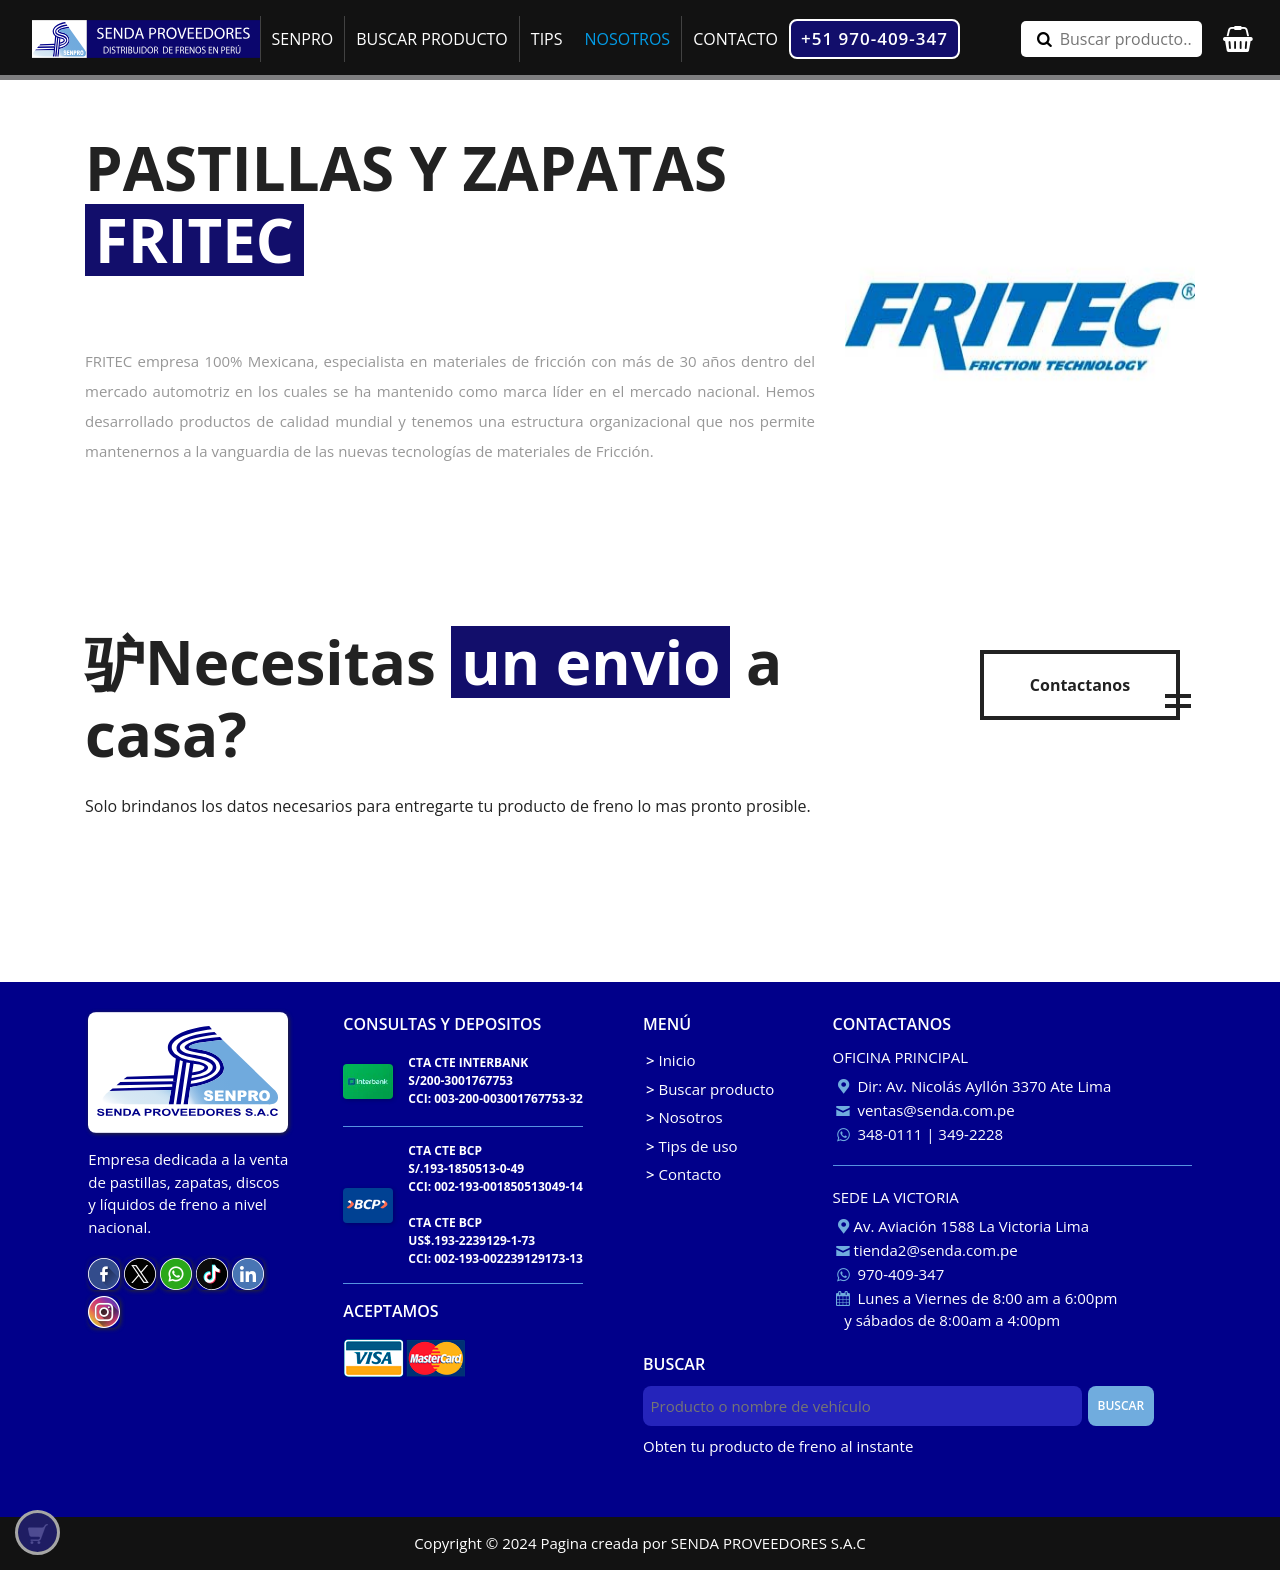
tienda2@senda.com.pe (925, 1250)
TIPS (547, 39)
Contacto (683, 1174)
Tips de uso (692, 1146)
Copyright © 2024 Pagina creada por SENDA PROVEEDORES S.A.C (640, 1543)
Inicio (671, 1060)
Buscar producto (710, 1089)
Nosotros (684, 1117)
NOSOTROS (628, 39)
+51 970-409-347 (874, 38)
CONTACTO (735, 39)
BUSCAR (1120, 1405)
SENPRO (303, 39)
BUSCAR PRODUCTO (432, 39)
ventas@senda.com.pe (924, 1110)
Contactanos (1080, 685)
